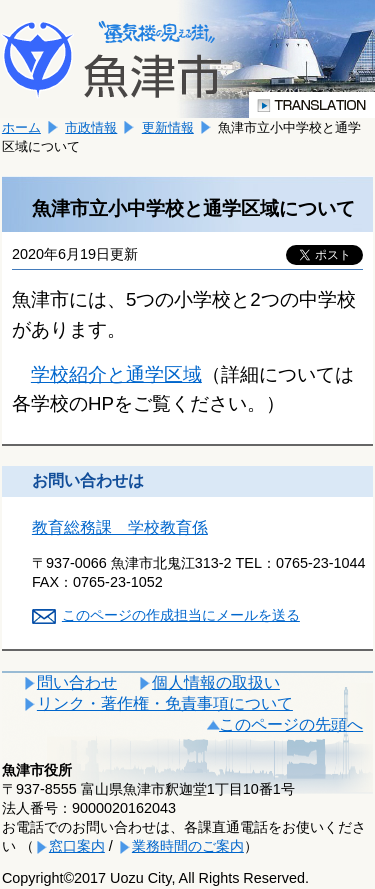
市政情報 (91, 127)
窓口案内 (77, 846)
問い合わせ (77, 682)
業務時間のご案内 (188, 846)
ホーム (21, 127)
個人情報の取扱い (216, 682)
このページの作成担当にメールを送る (181, 615)
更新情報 (168, 127)
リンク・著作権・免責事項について (165, 703)
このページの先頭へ (291, 724)
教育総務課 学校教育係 (120, 527)
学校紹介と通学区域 (116, 374)
